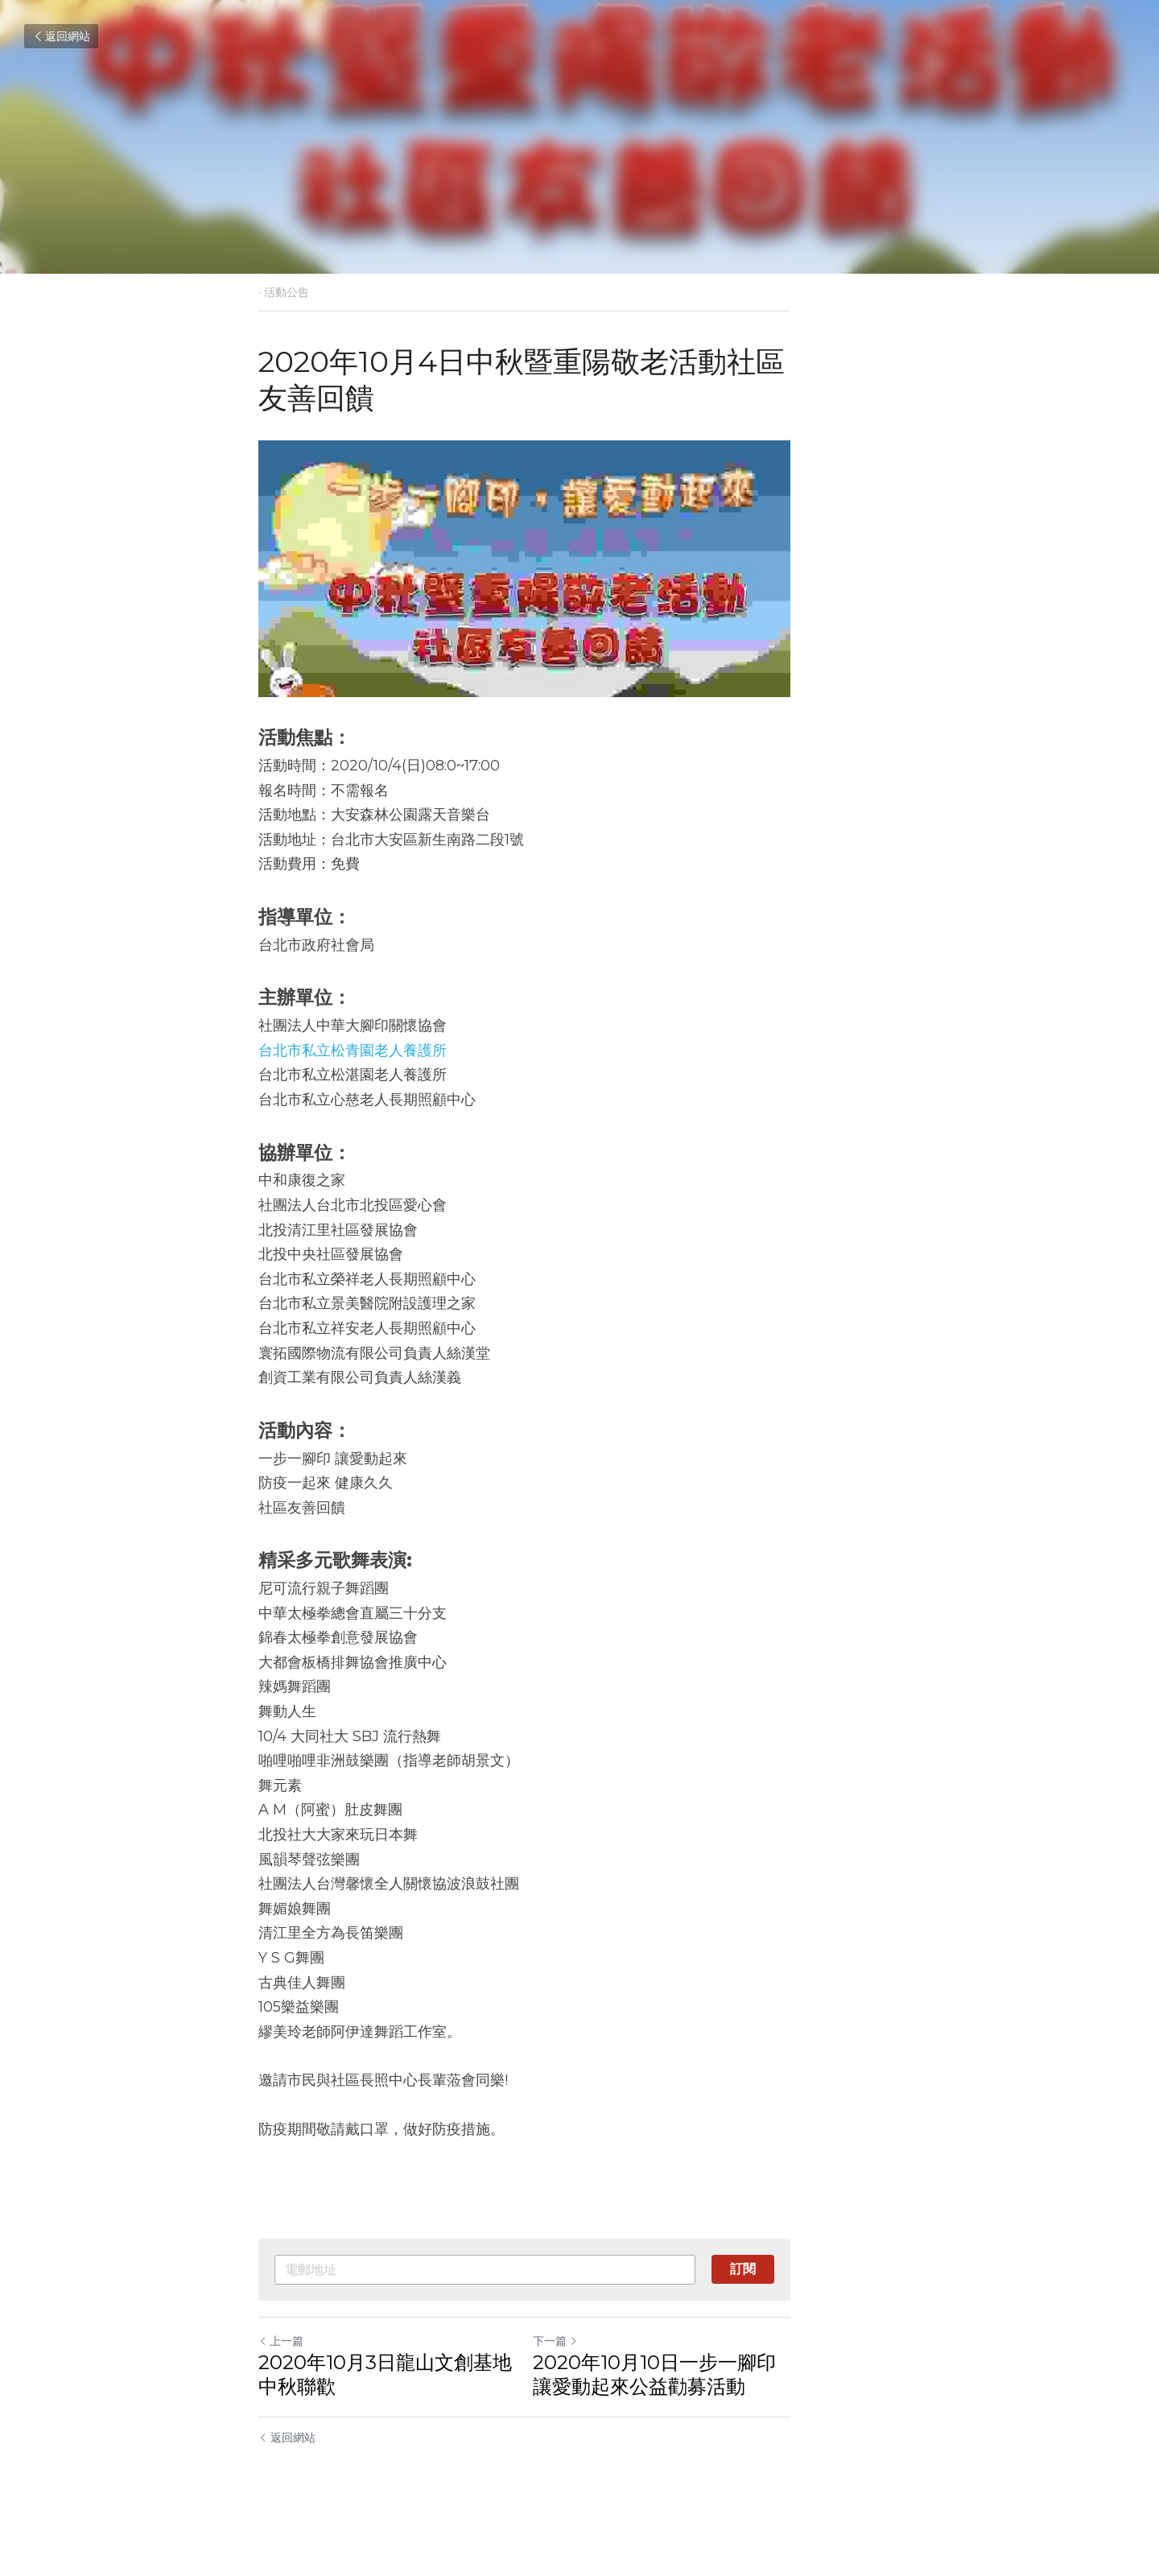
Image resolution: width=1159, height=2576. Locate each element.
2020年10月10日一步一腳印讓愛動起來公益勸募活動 (738, 2415)
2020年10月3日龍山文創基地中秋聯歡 (415, 2415)
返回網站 (61, 36)
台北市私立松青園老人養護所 (353, 1091)
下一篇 (610, 2382)
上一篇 (281, 2382)
